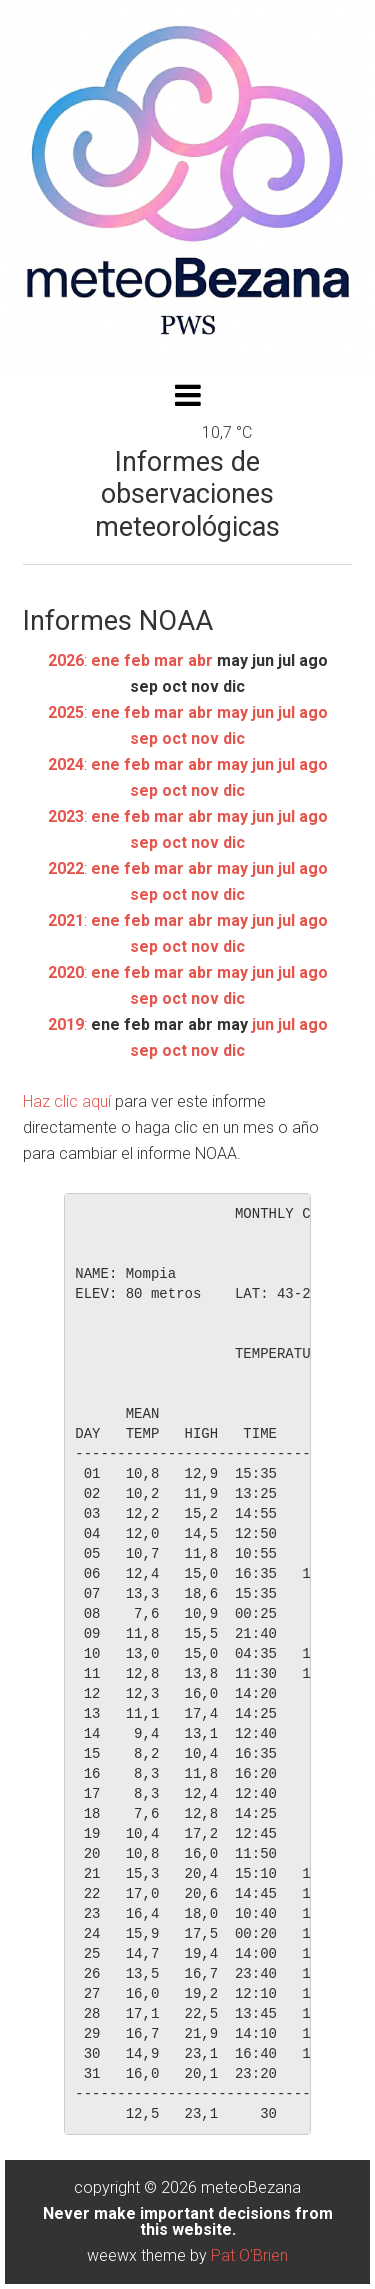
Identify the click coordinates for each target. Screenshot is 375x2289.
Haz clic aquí (67, 1101)
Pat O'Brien (249, 2255)
